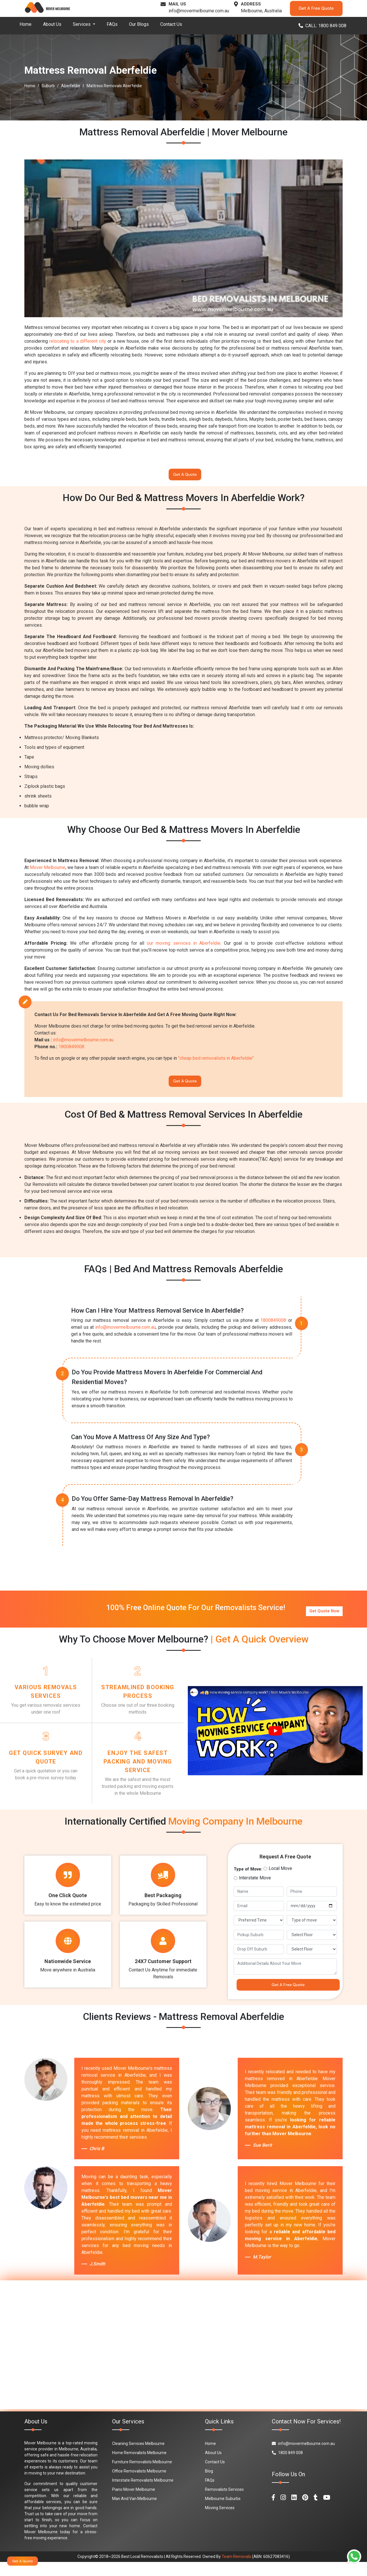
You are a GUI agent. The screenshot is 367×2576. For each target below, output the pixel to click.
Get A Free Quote (316, 8)
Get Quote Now (324, 1613)
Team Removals (236, 2570)
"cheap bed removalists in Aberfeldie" (216, 1061)
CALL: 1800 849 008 (322, 25)
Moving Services (220, 2522)
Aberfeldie (70, 85)
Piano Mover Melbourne (133, 2503)
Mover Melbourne (47, 871)
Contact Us (171, 24)
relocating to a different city (77, 341)
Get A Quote (185, 476)
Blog (209, 2485)
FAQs (112, 24)
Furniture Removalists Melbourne (142, 2476)
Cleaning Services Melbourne (138, 2457)
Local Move (280, 1879)
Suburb (48, 85)
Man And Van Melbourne (134, 2512)
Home (25, 24)
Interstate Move (255, 1888)
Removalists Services (224, 2503)
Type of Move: (248, 1879)
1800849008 (71, 1050)
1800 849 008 (287, 2466)
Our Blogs (139, 24)
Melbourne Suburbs (223, 2512)
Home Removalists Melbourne (139, 2466)
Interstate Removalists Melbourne (142, 2494)
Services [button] (82, 24)
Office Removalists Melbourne (139, 2485)
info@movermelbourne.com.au (199, 10)
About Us (52, 24)
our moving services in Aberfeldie (183, 946)
